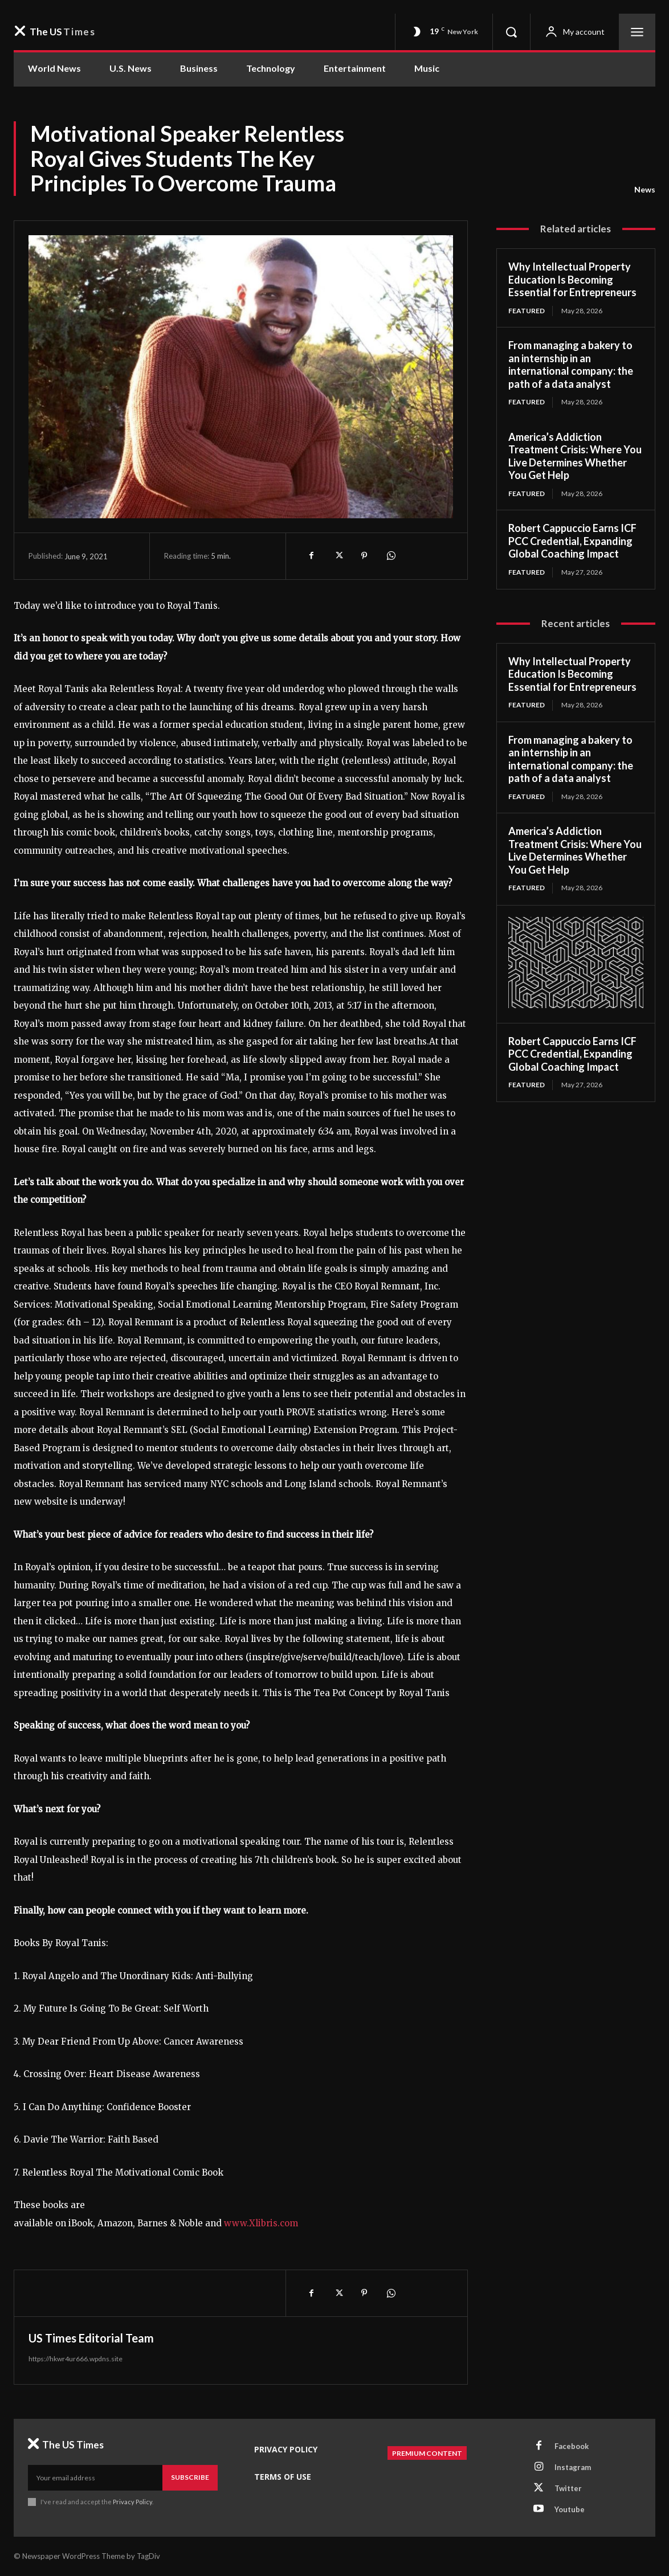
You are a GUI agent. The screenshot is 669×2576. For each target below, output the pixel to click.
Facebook (571, 2446)
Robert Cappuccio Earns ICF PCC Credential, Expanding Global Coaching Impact (572, 541)
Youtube (569, 2509)
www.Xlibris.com (261, 2223)
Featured (526, 310)
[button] (511, 32)
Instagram (572, 2467)
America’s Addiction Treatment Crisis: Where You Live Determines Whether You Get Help (575, 456)
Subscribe (190, 2477)
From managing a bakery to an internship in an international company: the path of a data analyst (570, 364)
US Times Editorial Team (91, 2338)
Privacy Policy (132, 2501)
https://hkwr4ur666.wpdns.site (75, 2358)
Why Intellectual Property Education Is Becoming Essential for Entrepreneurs (572, 279)
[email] (95, 2477)
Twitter (568, 2488)
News (644, 189)
